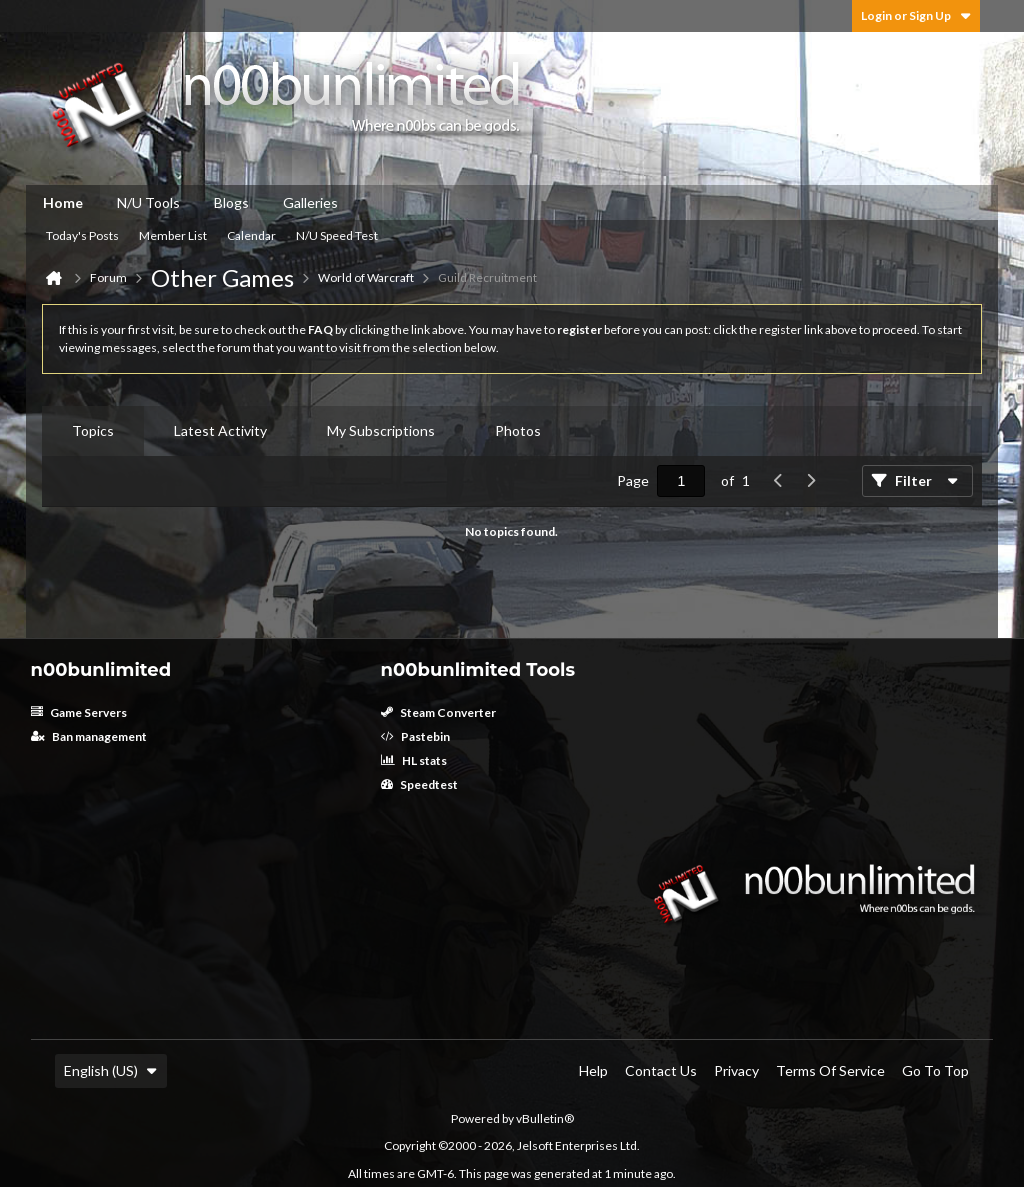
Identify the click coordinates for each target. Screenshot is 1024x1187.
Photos (518, 430)
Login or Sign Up (916, 15)
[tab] (93, 431)
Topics (93, 430)
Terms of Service (830, 1070)
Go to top (935, 1070)
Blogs (231, 202)
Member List (173, 235)
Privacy (736, 1070)
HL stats (414, 760)
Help (593, 1070)
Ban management (89, 736)
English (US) (111, 1070)
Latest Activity (220, 430)
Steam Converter (438, 712)
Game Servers (79, 712)
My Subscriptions (381, 430)
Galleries (310, 202)
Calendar (251, 235)
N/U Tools (148, 202)
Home (63, 202)
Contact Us (661, 1070)
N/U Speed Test (337, 235)
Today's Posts (82, 235)
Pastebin (415, 736)
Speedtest (419, 784)
